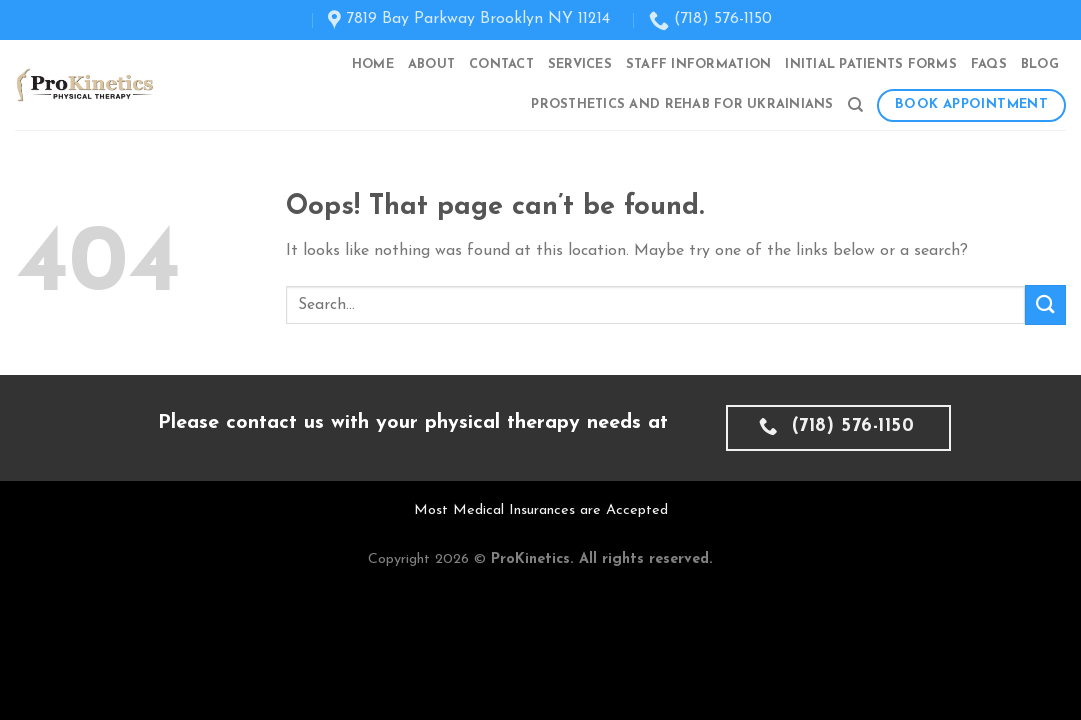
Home (373, 64)
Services (580, 64)
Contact (501, 64)
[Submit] (1045, 304)
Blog (1040, 64)
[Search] (855, 105)
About (431, 64)
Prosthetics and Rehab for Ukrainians (682, 104)
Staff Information (698, 64)
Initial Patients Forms (871, 64)
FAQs (989, 64)
